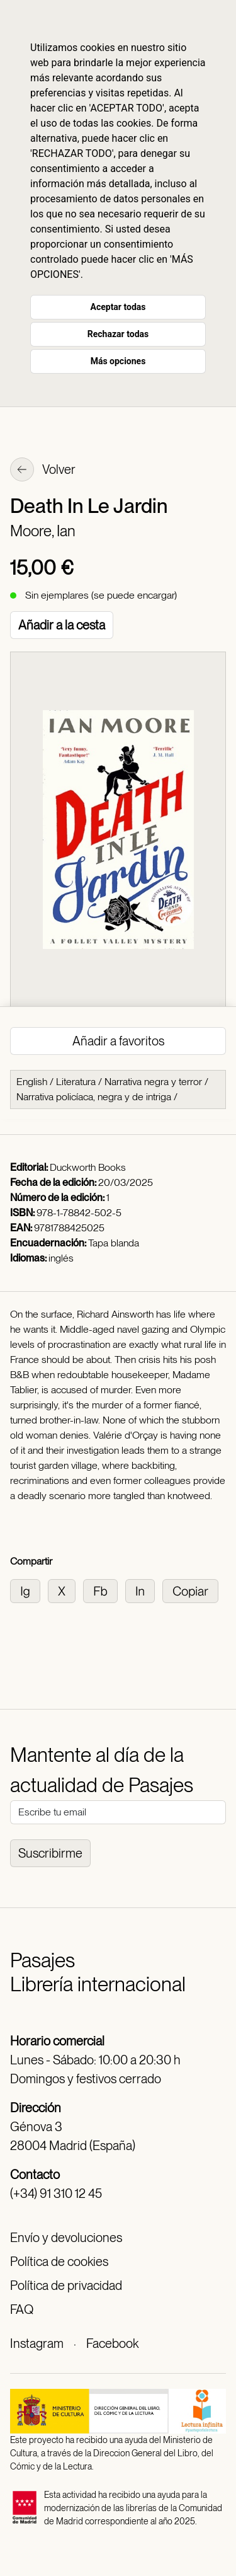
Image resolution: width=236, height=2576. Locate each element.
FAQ (21, 2309)
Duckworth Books (88, 1167)
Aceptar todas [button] (118, 307)
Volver (43, 470)
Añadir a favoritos (118, 1041)
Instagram (37, 2343)
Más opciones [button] (118, 361)
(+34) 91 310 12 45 (56, 2193)
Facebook (112, 2343)
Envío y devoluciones (66, 2237)
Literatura (76, 1082)
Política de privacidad (66, 2285)
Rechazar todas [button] (118, 334)
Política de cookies (59, 2261)
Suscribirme (50, 1853)
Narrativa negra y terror (153, 1082)
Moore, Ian (43, 531)
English (31, 1082)
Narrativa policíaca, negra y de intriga (93, 1097)
